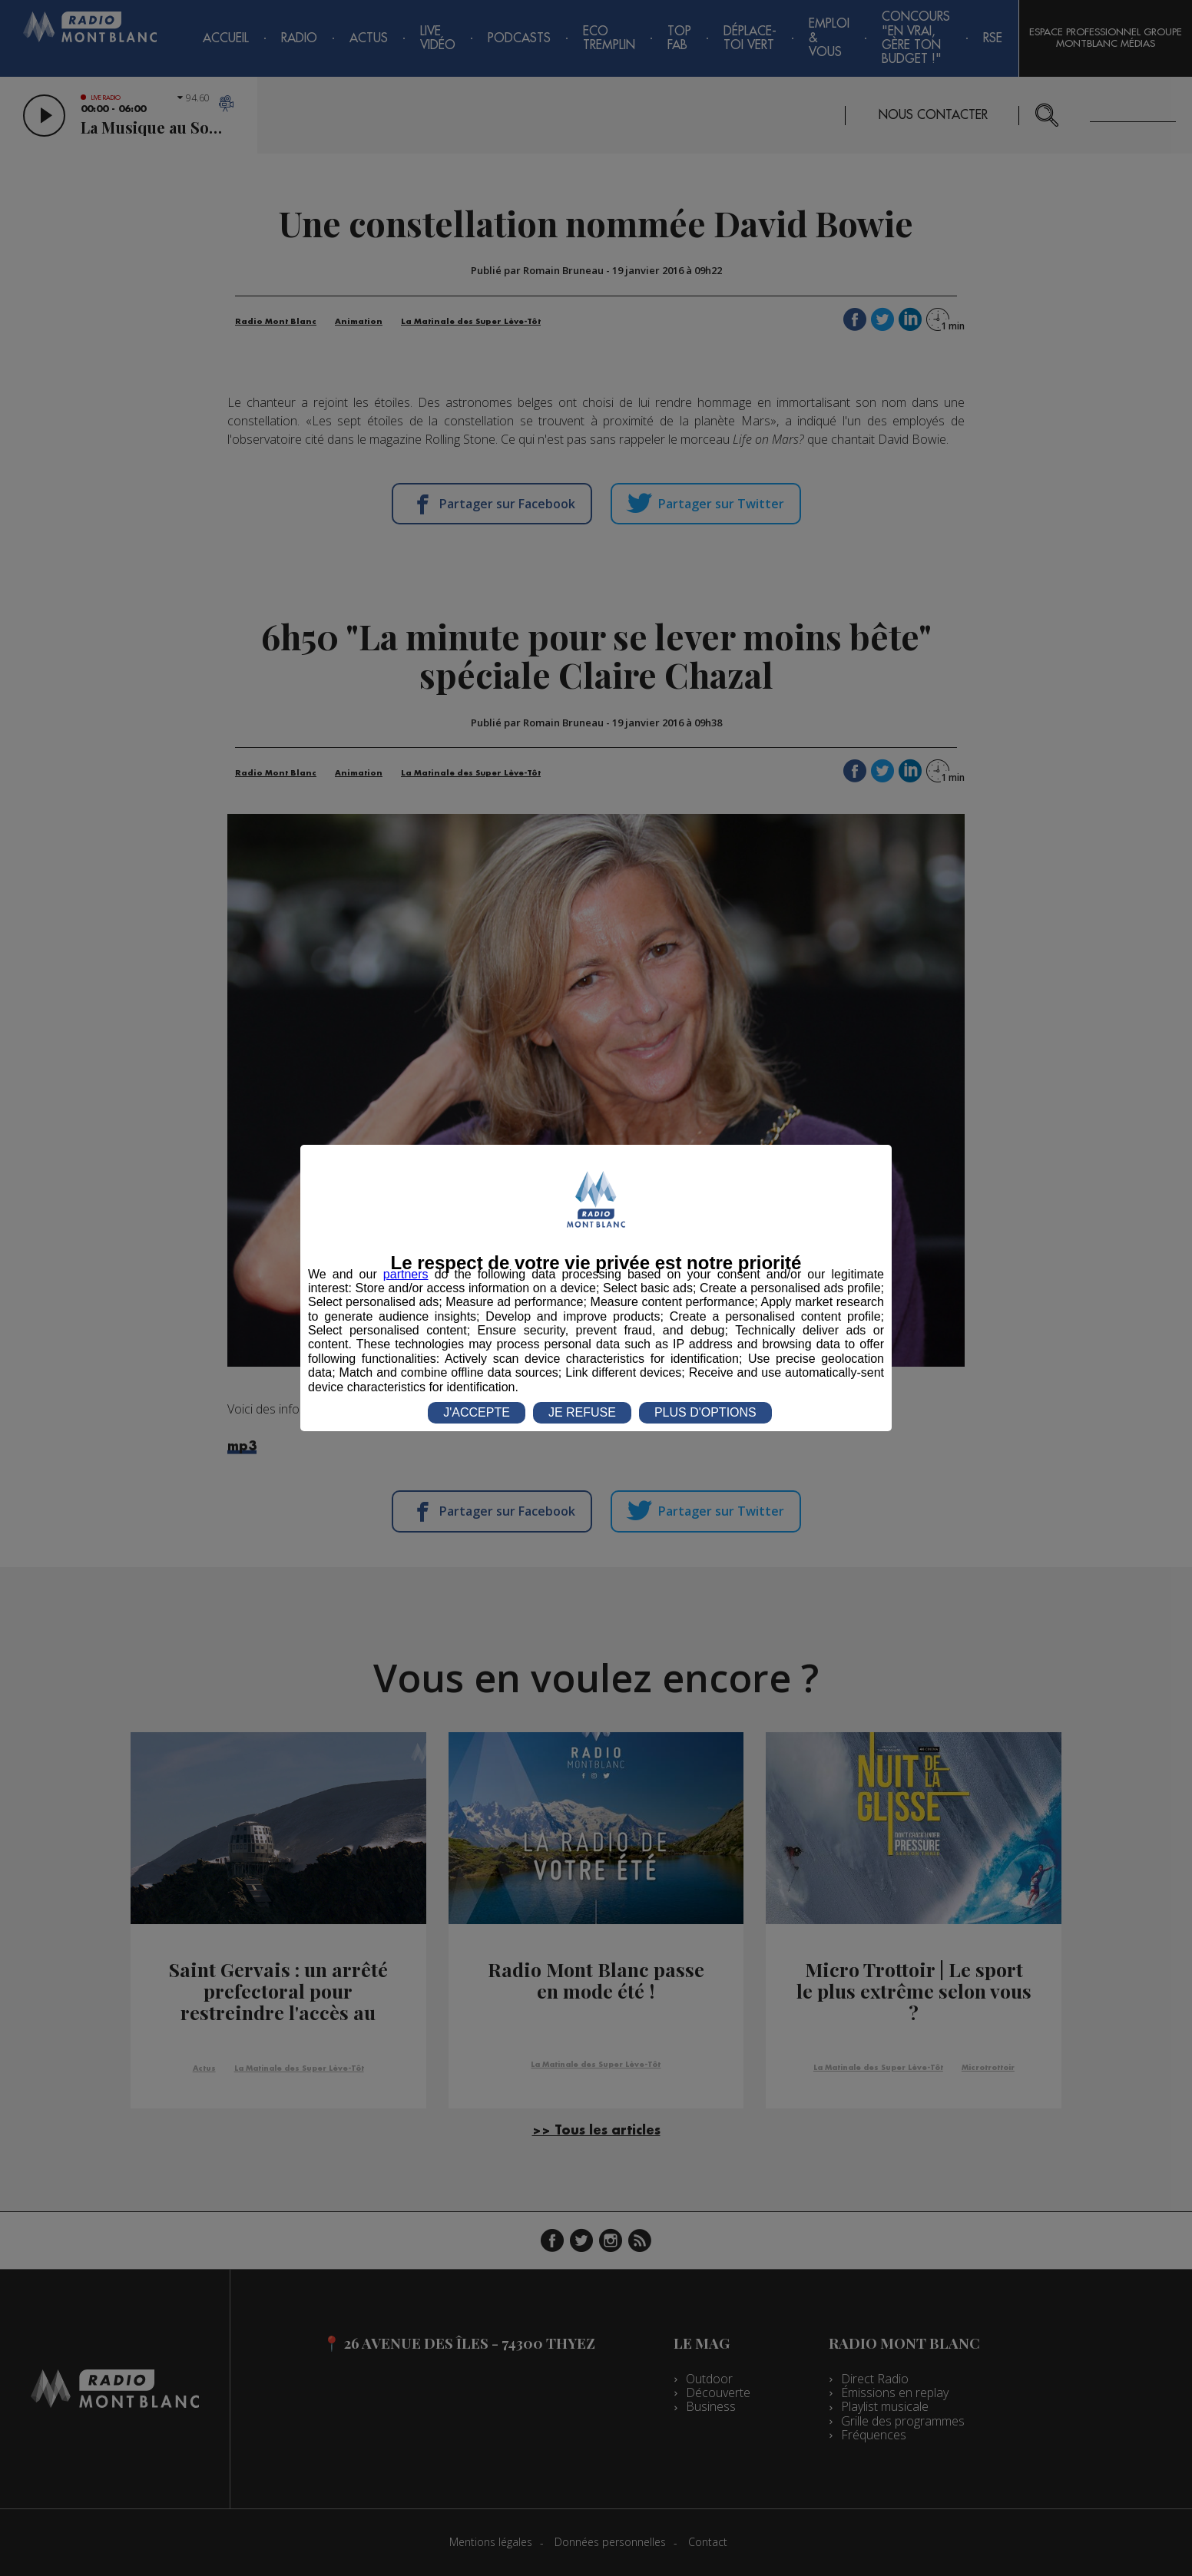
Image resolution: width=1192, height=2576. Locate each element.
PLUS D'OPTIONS (705, 1412)
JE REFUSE (582, 1412)
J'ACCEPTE (476, 1412)
